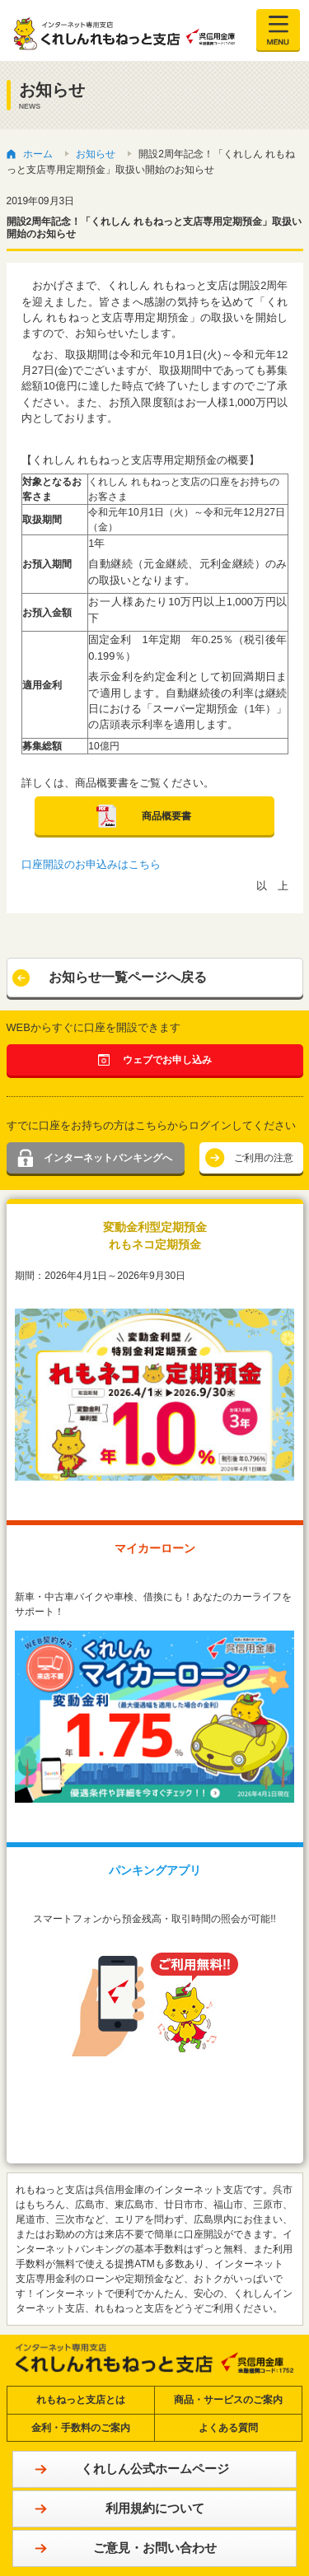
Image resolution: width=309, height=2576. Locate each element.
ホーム (38, 154)
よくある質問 (228, 2428)
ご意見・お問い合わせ (155, 2548)
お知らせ (95, 154)
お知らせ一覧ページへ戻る (128, 977)
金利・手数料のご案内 (80, 2428)
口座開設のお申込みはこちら (91, 864)
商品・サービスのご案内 (228, 2400)
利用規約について (154, 2508)
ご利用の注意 (263, 1158)
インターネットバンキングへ (108, 1158)
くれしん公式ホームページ (155, 2469)
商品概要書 (166, 816)
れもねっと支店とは (80, 2400)
